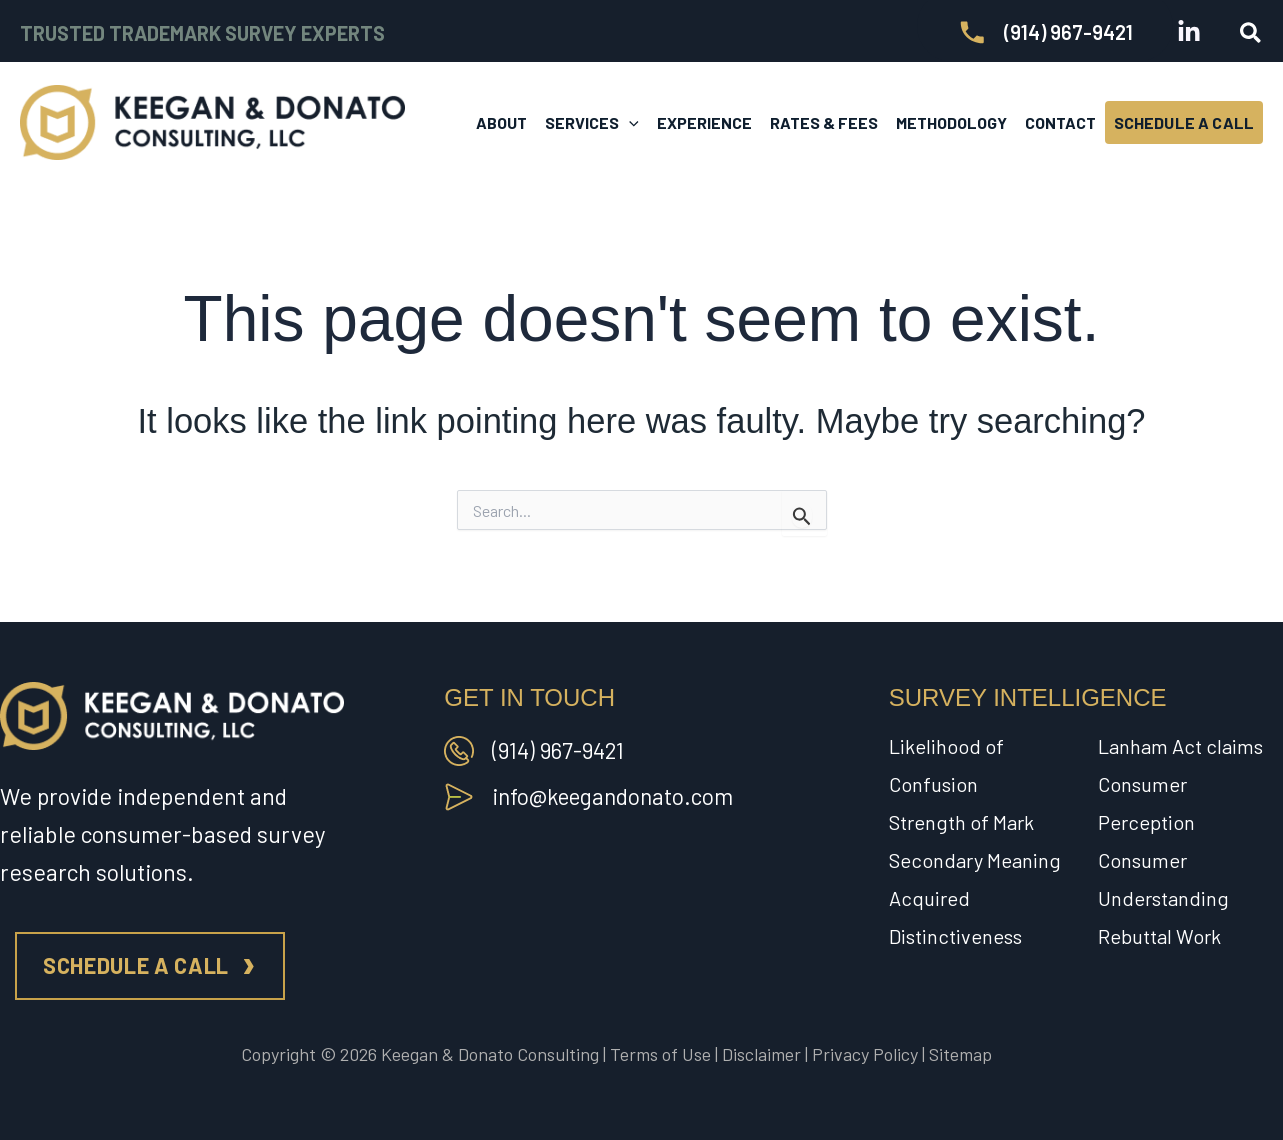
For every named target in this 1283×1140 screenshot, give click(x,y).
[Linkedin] (1189, 32)
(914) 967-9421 (560, 750)
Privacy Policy (865, 1054)
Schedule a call (136, 965)
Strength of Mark (961, 822)
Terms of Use (660, 1054)
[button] (1251, 33)
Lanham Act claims (1180, 746)
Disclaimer (761, 1054)
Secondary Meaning (975, 860)
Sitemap (960, 1054)
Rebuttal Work (1159, 936)
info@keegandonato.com (616, 796)
